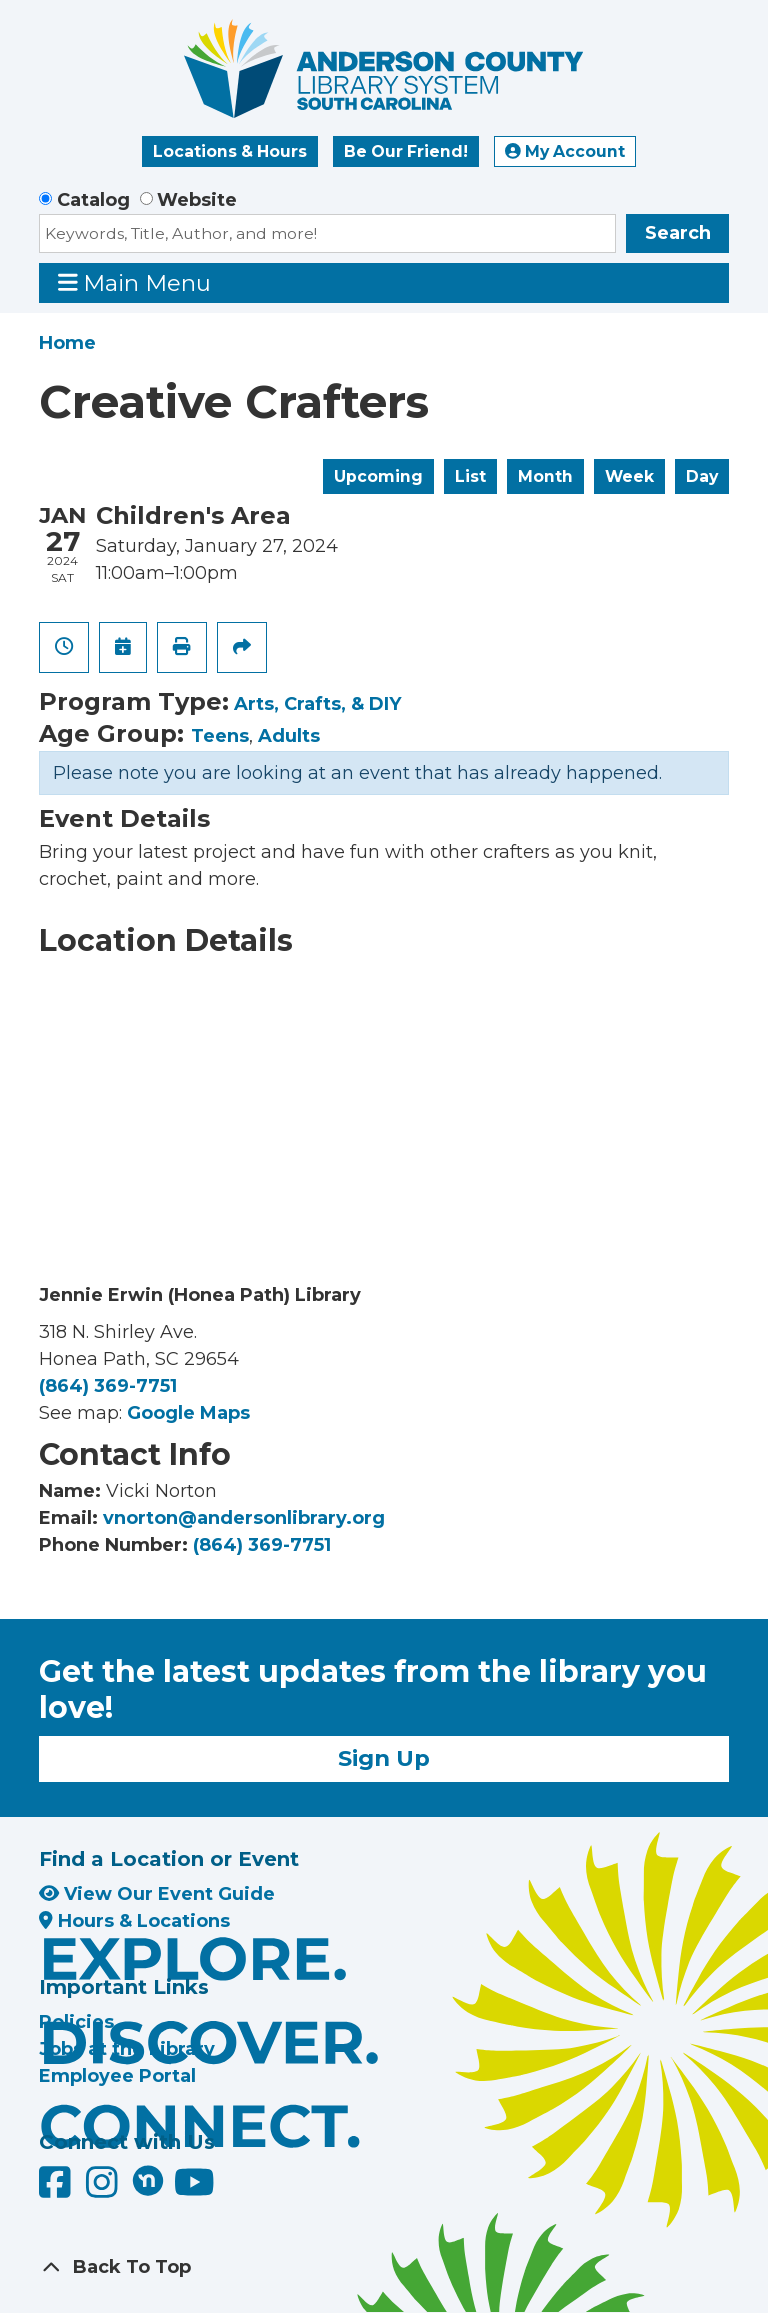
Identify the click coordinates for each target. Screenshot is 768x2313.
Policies (76, 2022)
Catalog (93, 200)
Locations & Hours (230, 151)
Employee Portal (117, 2076)
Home (67, 343)
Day (702, 476)
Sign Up (384, 1758)
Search (678, 233)
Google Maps (188, 1413)
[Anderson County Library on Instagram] (104, 2189)
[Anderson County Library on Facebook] (57, 2189)
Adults (289, 736)
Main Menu (135, 282)
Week (629, 476)
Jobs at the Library (127, 2049)
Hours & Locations (134, 1921)
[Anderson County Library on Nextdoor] (148, 2180)
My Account (565, 151)
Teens (220, 736)
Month (545, 476)
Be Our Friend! (406, 151)
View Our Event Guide (157, 1894)
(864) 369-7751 (108, 1386)
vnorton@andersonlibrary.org (244, 1518)
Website (197, 200)
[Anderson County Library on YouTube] (194, 2189)
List (470, 476)
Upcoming (378, 476)
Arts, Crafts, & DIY (317, 704)
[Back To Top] (384, 2267)
